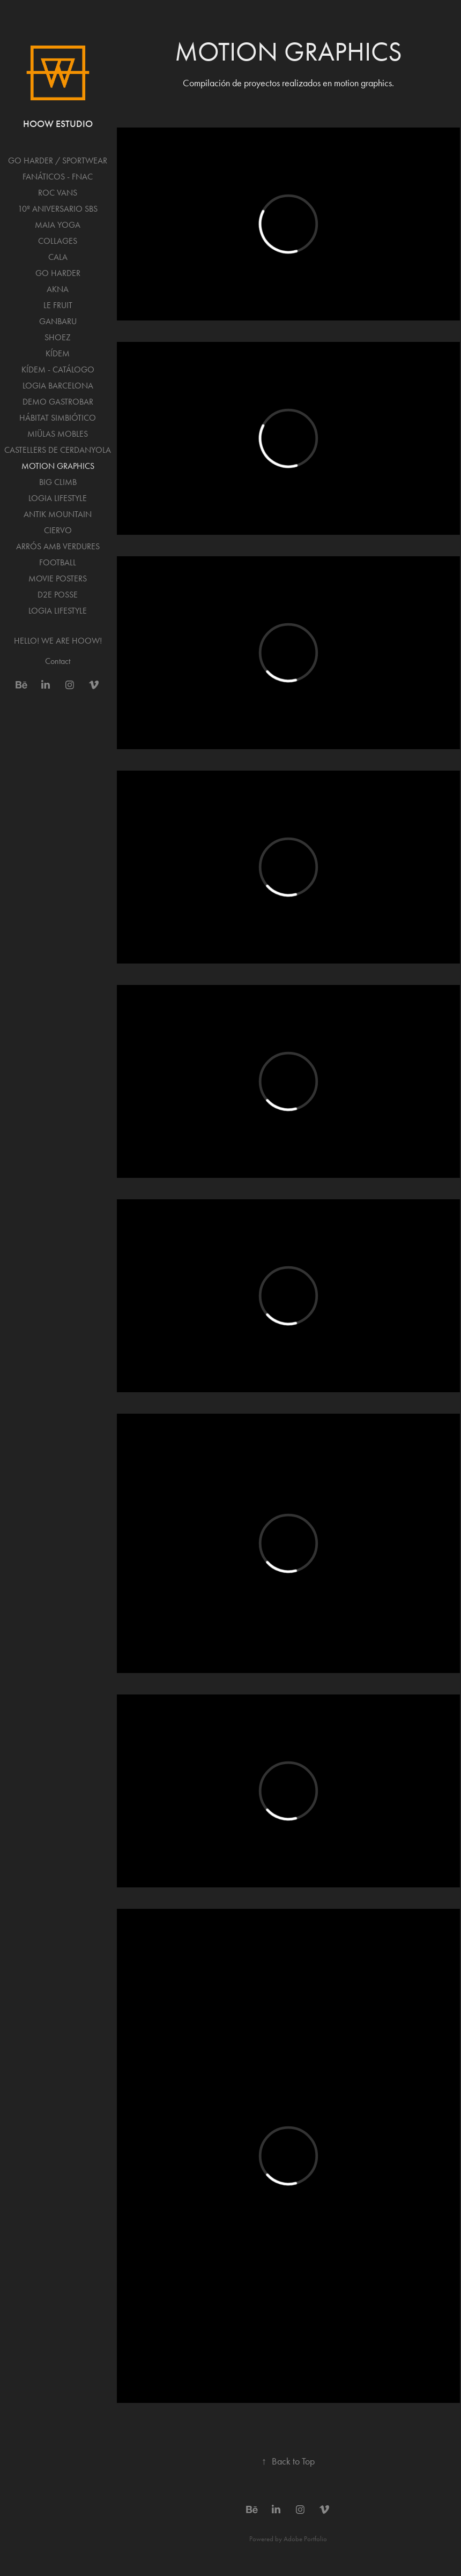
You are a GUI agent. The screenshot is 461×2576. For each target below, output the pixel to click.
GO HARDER (57, 273)
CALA (58, 257)
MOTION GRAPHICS (57, 466)
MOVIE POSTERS (57, 578)
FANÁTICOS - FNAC (58, 176)
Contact (57, 661)
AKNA (58, 289)
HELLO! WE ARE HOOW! (58, 641)
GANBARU (58, 321)
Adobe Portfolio (305, 2539)
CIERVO (58, 530)
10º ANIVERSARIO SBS (58, 209)
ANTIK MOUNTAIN (58, 514)
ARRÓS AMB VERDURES (58, 546)
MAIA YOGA (57, 225)
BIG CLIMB (58, 482)
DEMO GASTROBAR (58, 402)
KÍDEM (58, 353)
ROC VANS (57, 193)
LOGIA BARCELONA (58, 385)
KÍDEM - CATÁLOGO (57, 369)
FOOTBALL (57, 562)
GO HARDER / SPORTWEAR (57, 160)
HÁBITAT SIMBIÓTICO (57, 418)
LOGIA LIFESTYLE (57, 498)
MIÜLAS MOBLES (57, 434)
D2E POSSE (58, 594)
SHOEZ (57, 337)
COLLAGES (57, 241)
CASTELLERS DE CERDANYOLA (57, 450)
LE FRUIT (57, 305)
